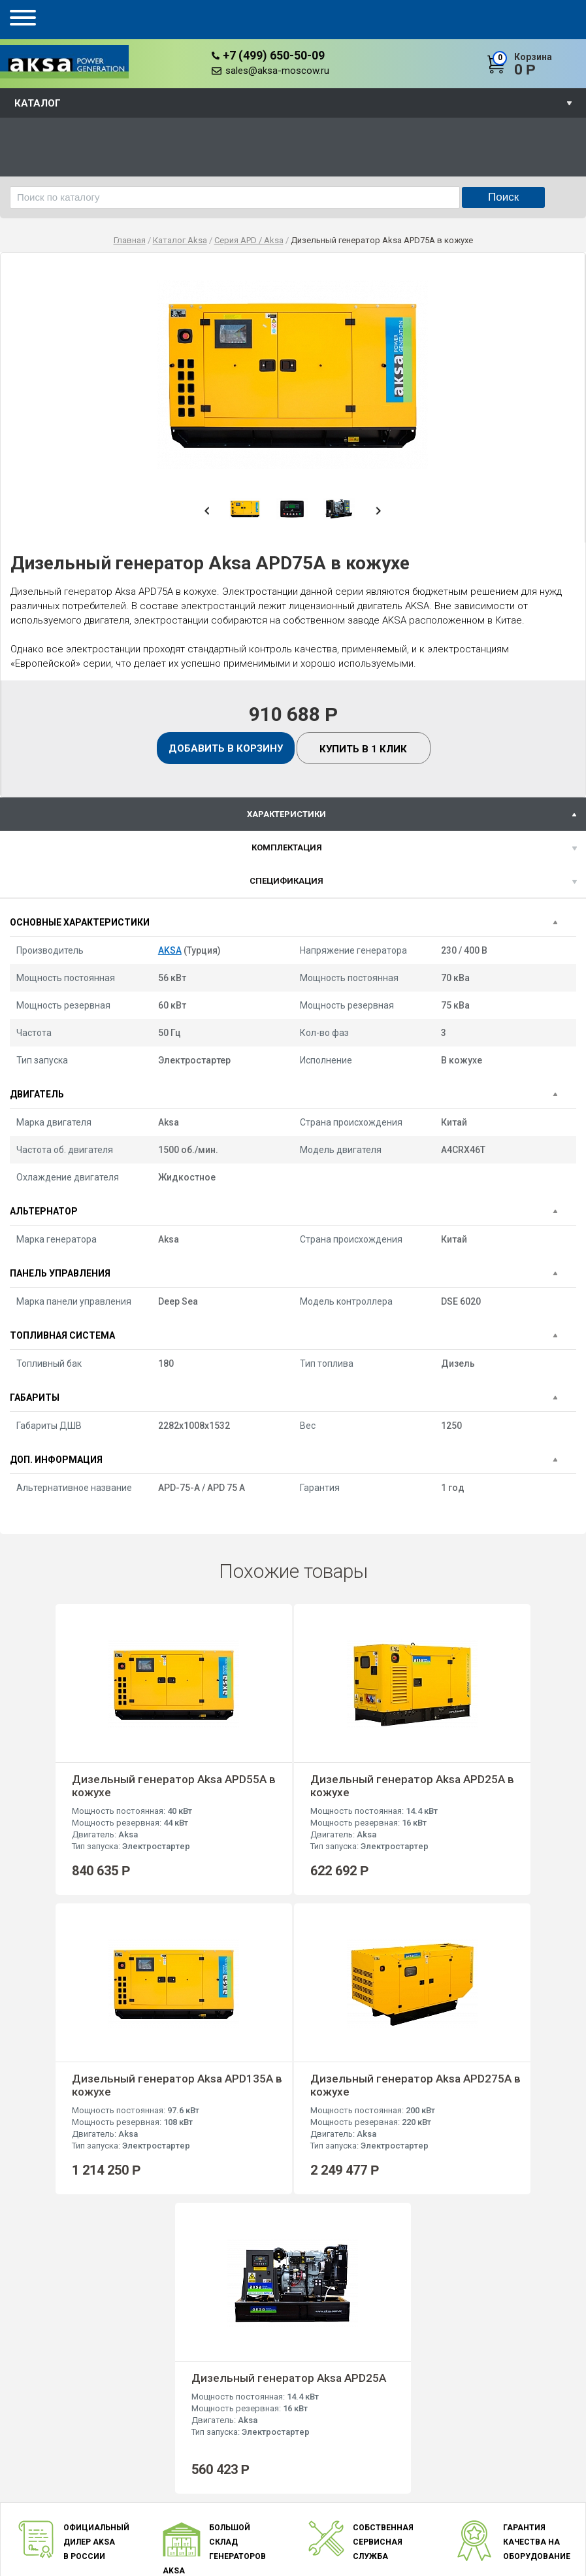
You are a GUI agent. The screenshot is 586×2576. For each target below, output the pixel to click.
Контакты (207, 2512)
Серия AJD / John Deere (328, 2527)
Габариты (34, 1397)
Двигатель (37, 1094)
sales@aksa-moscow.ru (277, 70)
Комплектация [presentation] (287, 847)
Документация (216, 2498)
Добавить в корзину (226, 748)
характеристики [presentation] (286, 814)
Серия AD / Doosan (319, 2440)
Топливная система (62, 1335)
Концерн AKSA (216, 2440)
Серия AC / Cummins (321, 2455)
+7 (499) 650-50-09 (274, 55)
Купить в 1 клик (363, 749)
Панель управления (60, 1273)
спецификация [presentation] (286, 881)
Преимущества (217, 2455)
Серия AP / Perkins (317, 2469)
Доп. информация (56, 1459)
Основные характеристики (80, 922)
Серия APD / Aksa (316, 2512)
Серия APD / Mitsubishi (326, 2498)
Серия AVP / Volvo (316, 2483)
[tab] (293, 814)
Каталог (37, 103)
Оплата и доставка (225, 2483)
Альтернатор (44, 1211)
